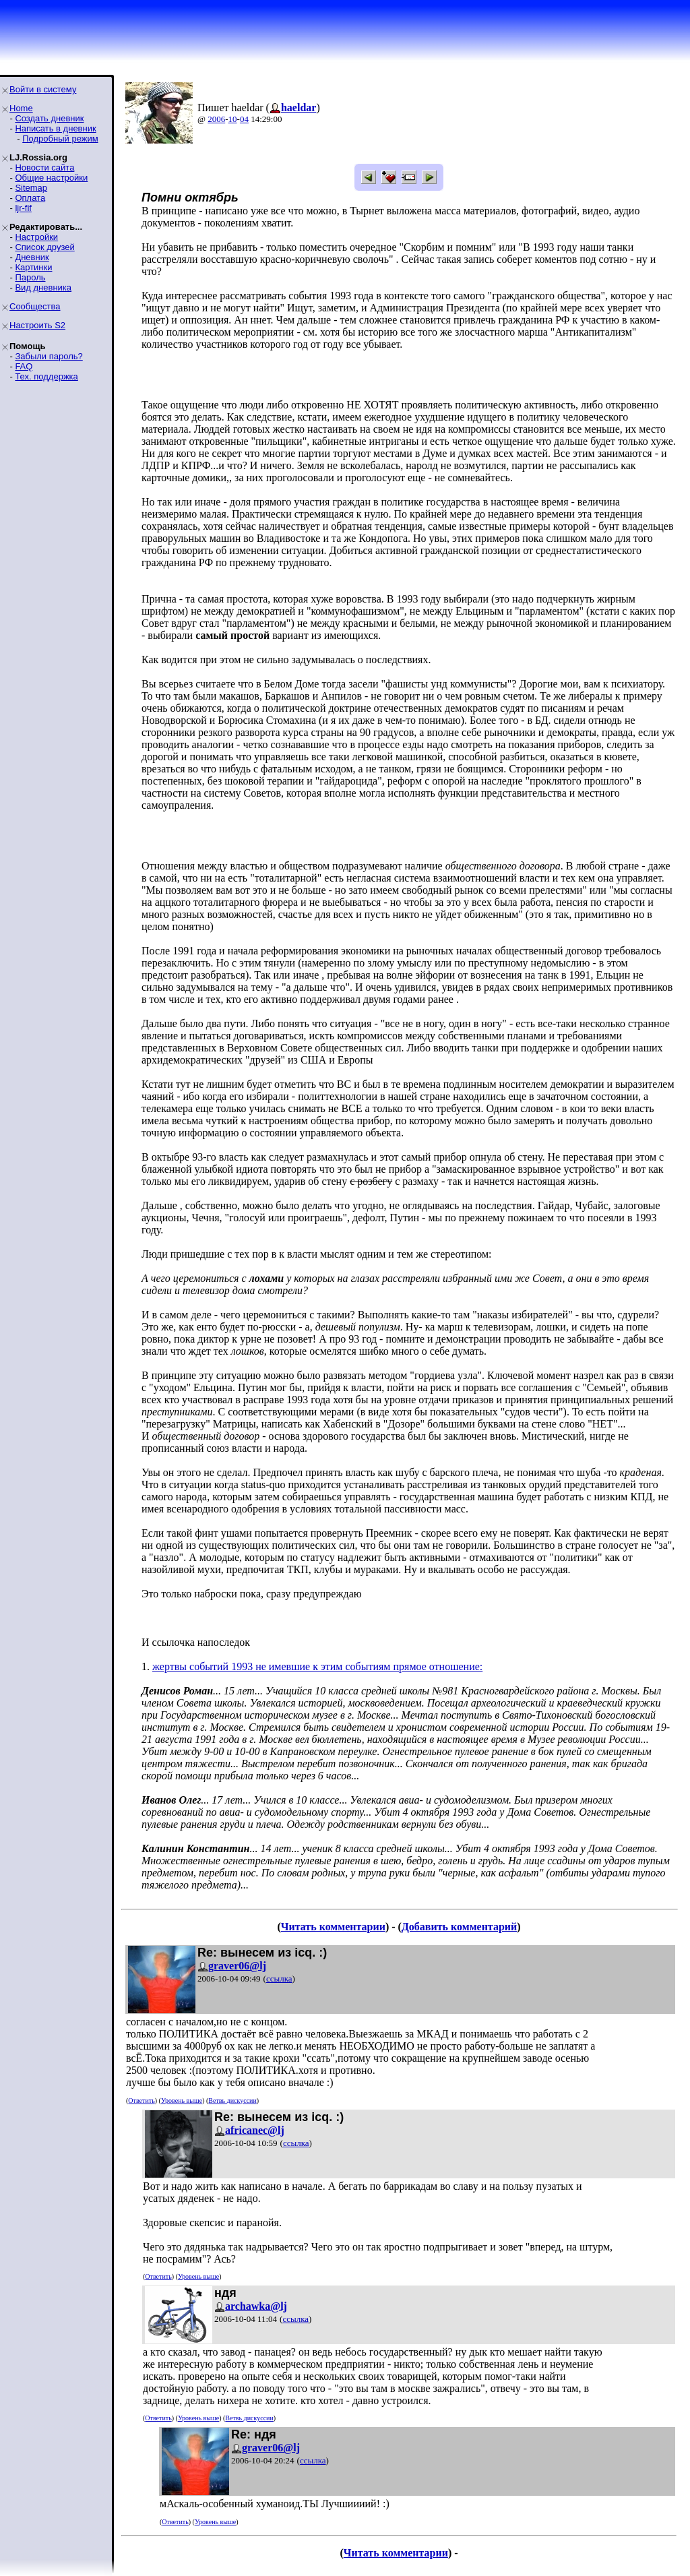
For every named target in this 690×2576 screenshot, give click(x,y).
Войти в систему (42, 89)
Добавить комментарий (459, 1926)
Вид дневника (43, 287)
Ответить (141, 2100)
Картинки (33, 267)
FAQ (23, 366)
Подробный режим (60, 138)
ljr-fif (23, 208)
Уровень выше (181, 2100)
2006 (216, 119)
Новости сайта (44, 167)
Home (21, 108)
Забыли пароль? (48, 356)
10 (232, 119)
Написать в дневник (55, 128)
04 (244, 119)
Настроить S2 (37, 325)
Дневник (32, 257)
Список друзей (44, 247)
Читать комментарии (333, 1926)
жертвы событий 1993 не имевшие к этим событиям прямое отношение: (317, 1666)
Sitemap (31, 188)
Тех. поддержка (46, 376)
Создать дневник (49, 118)
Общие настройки (51, 178)
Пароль (30, 277)
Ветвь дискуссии (232, 2100)
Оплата (30, 198)
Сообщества (35, 306)
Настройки (36, 237)
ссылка (279, 1978)
